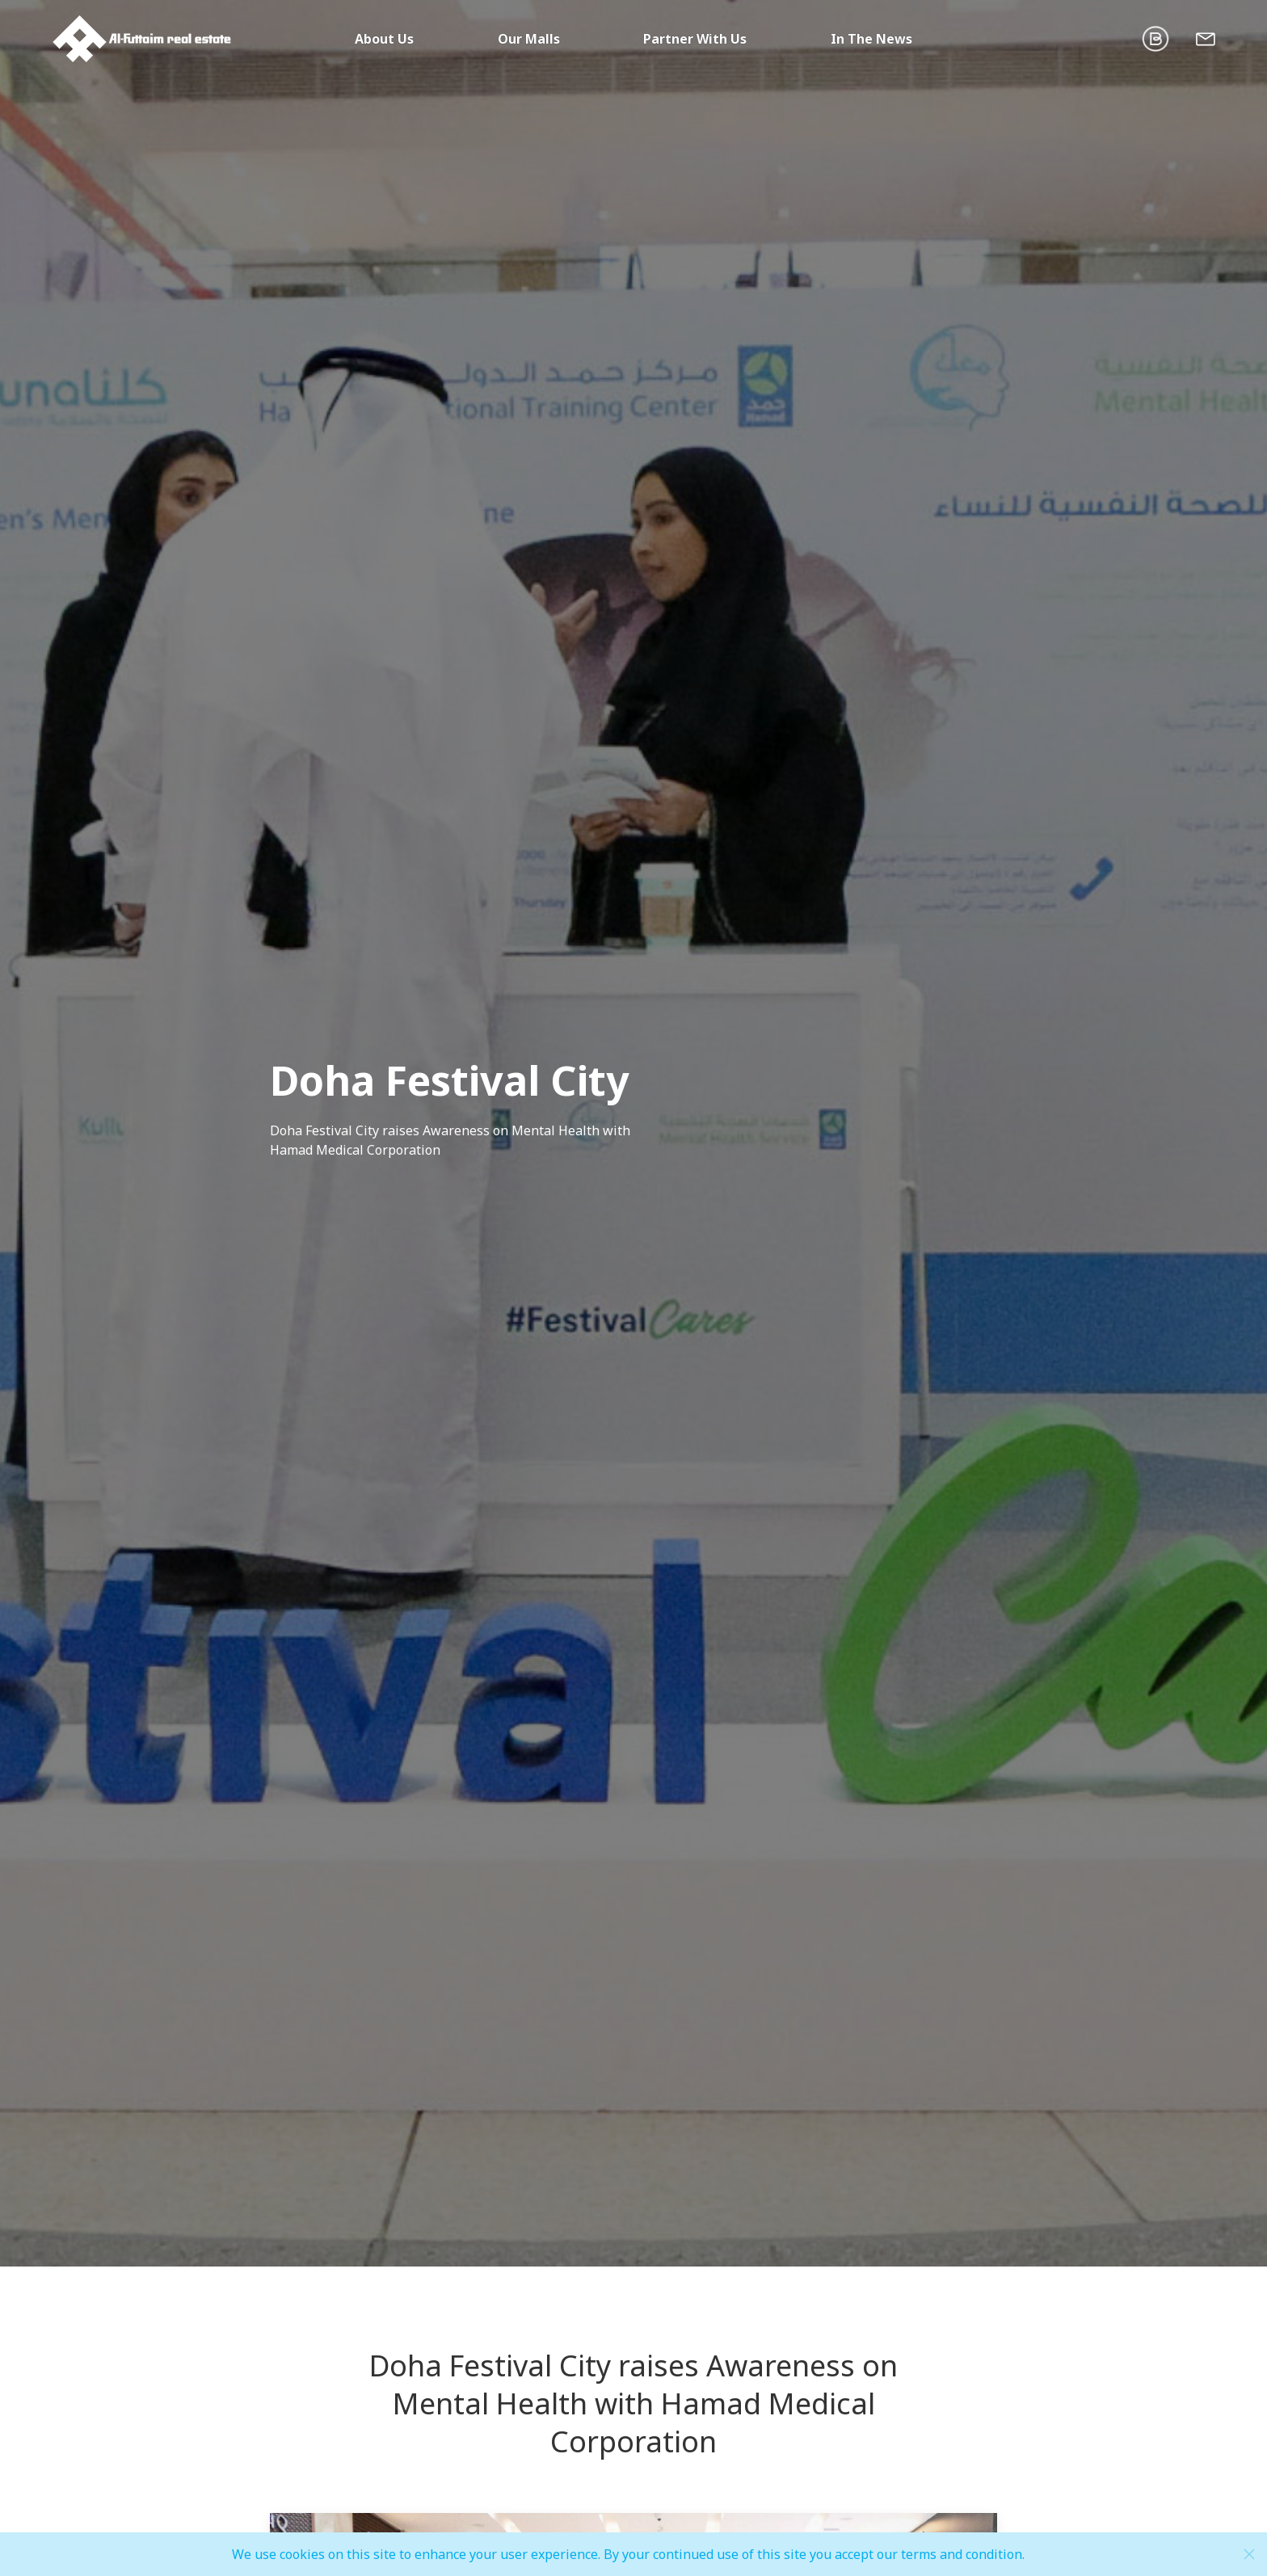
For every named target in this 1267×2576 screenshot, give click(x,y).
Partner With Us (695, 39)
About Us (384, 39)
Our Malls (529, 39)
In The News (871, 39)
